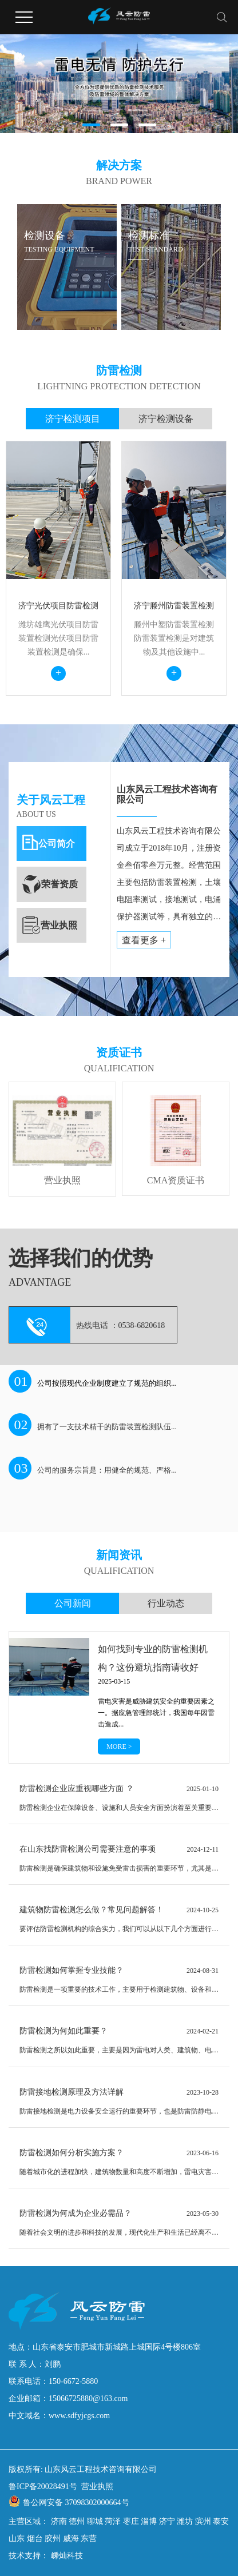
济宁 (167, 2521)
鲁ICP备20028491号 (43, 2486)
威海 (71, 2538)
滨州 (203, 2521)
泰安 (221, 2521)
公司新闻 (72, 1603)
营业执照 (97, 2486)
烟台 (35, 2538)
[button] (91, 124)
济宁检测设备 (165, 419)
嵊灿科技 (66, 2555)
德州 (77, 2521)
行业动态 (166, 1603)
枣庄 (131, 2521)
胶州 (53, 2538)
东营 (89, 2538)
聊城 (95, 2521)
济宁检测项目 (72, 419)
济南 (59, 2521)
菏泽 (113, 2521)
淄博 (149, 2521)
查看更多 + (144, 940)
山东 (17, 2538)
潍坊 (185, 2521)
